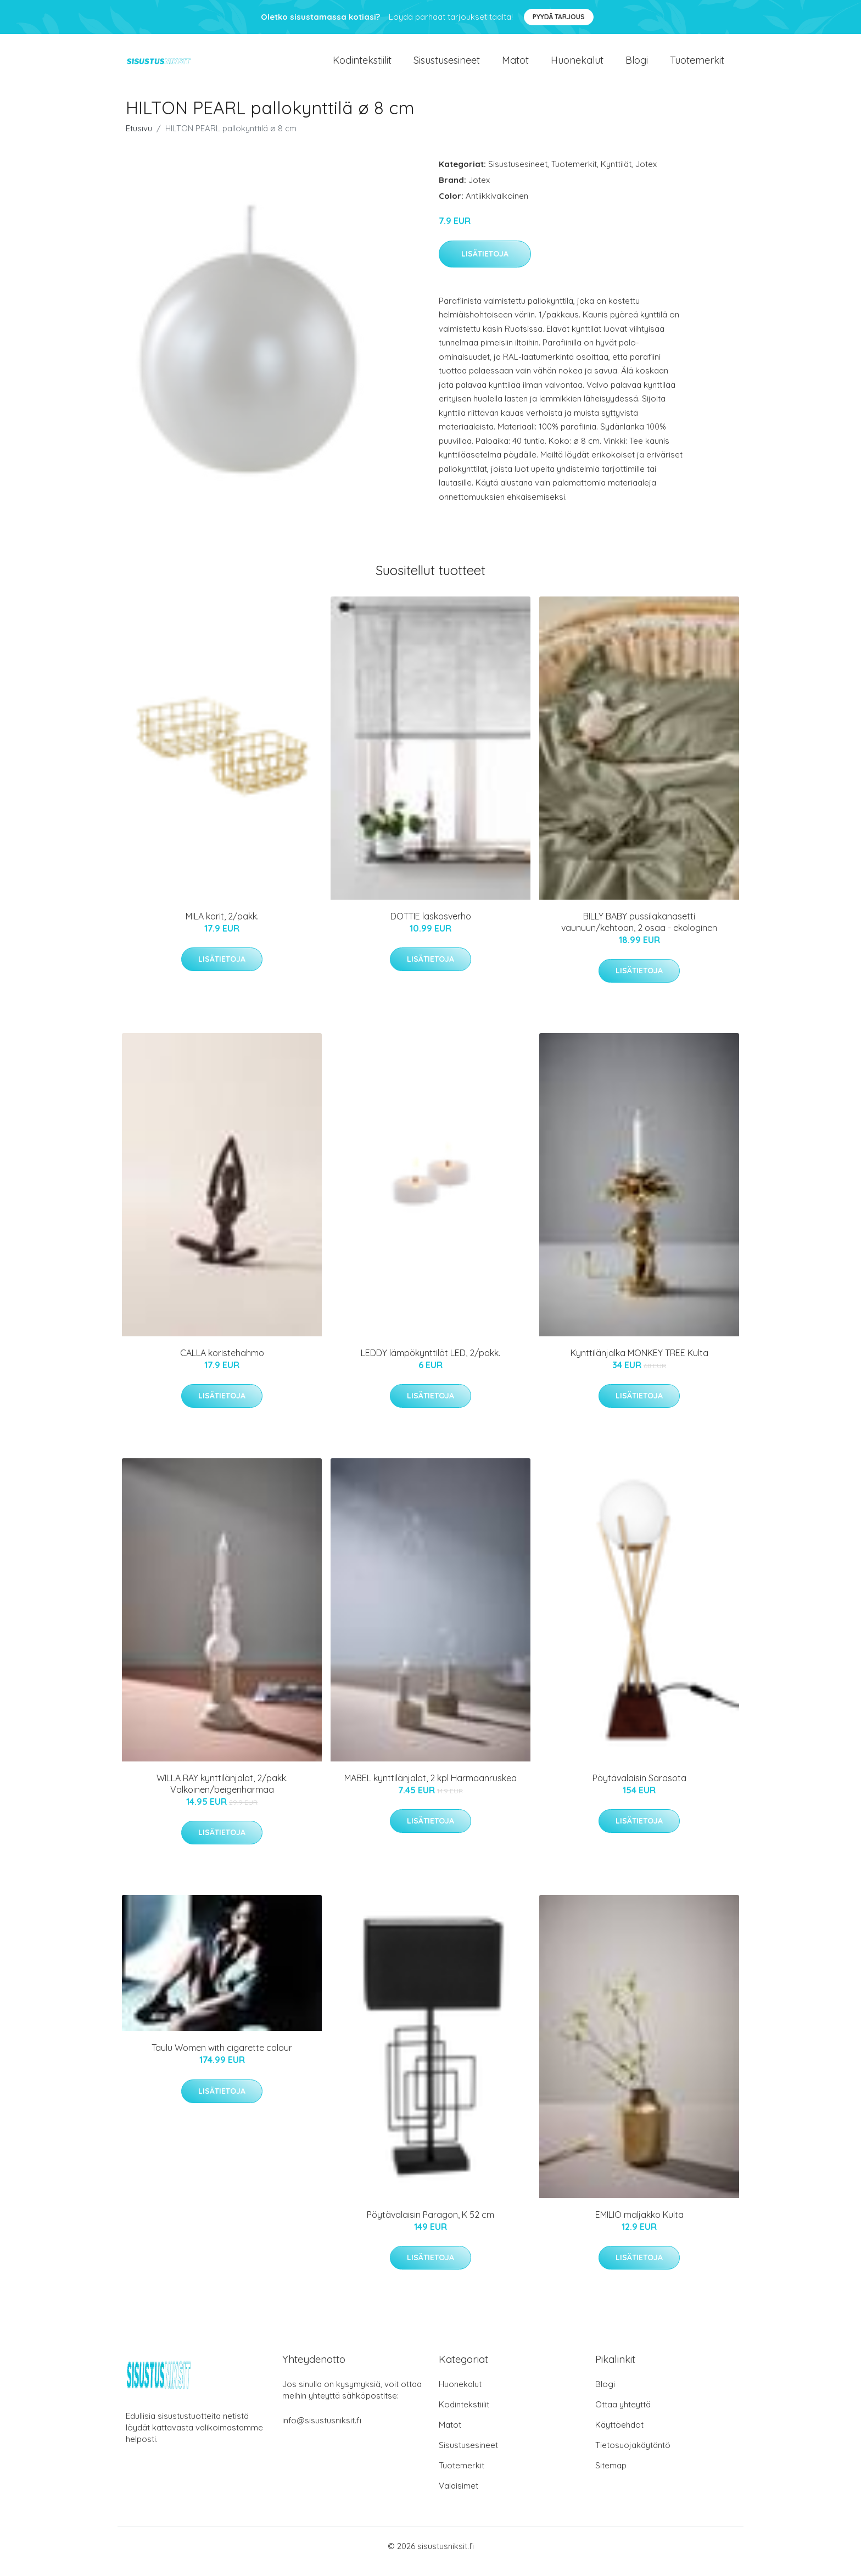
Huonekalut (577, 65)
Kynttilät (616, 175)
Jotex (646, 175)
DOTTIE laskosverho (430, 927)
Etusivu (139, 139)
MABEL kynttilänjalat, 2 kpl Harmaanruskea (430, 1788)
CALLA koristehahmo (222, 1363)
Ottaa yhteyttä (623, 2415)
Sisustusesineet (446, 65)
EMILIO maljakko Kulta (639, 2225)
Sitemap (611, 2476)
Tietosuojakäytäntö (632, 2456)
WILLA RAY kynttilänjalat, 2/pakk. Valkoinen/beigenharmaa (222, 1794)
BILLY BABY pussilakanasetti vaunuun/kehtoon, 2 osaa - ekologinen (639, 933)
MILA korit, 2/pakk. (222, 927)
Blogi (636, 65)
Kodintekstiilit (362, 65)
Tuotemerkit (697, 65)
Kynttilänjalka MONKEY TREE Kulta (639, 1363)
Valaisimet (458, 2496)
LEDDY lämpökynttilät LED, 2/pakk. (430, 1363)
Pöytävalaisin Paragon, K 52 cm (430, 2225)
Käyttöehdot (619, 2435)
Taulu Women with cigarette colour (222, 2058)
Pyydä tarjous (559, 17)
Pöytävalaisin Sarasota (639, 1788)
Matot (515, 65)
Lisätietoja (484, 265)
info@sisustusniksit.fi (321, 2431)
